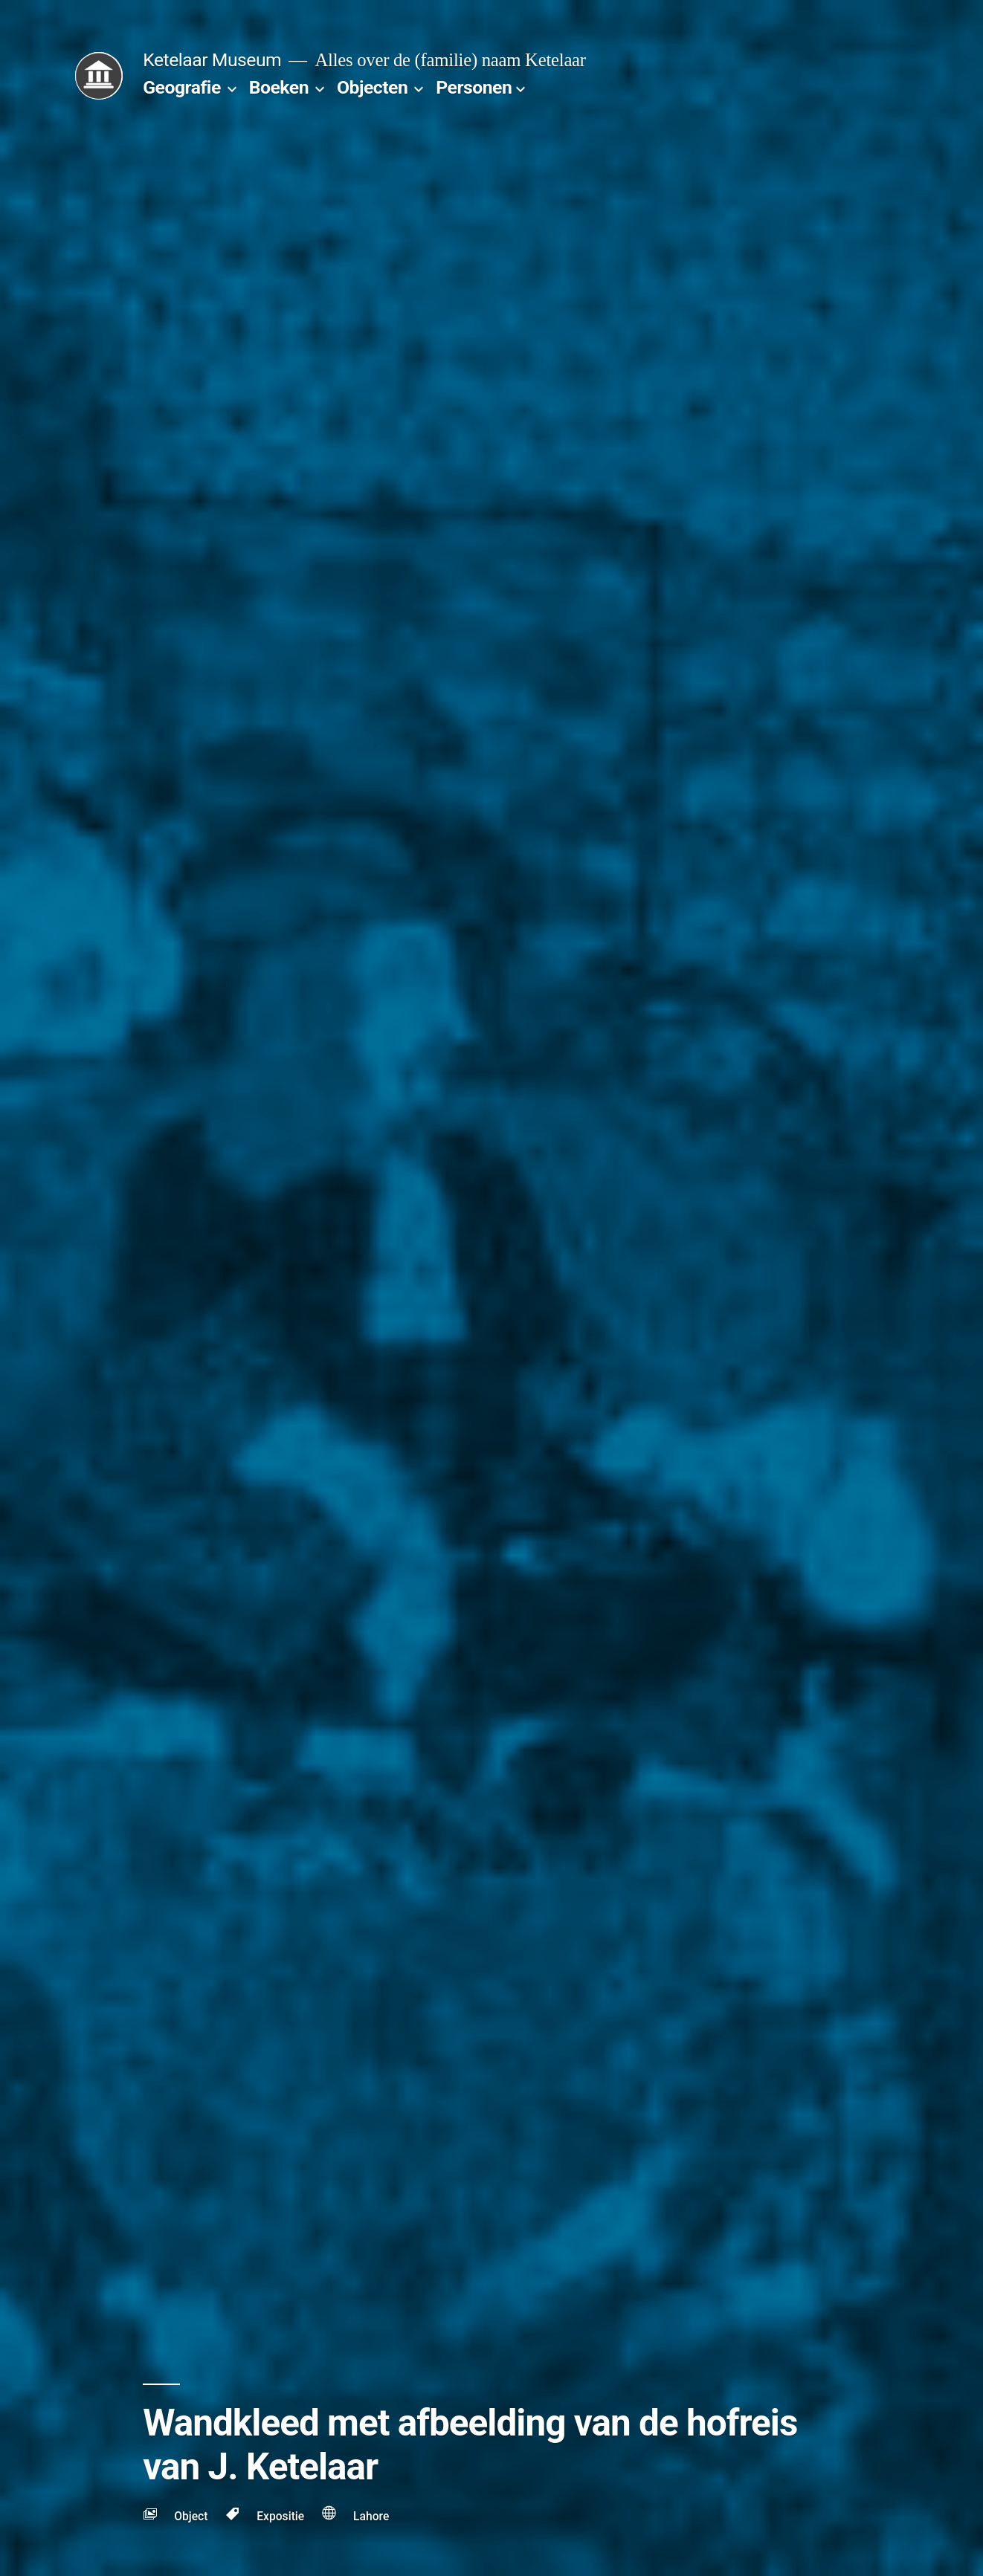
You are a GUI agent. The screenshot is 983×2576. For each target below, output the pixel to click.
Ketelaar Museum (212, 60)
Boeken (279, 87)
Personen (474, 87)
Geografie (182, 87)
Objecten (372, 87)
